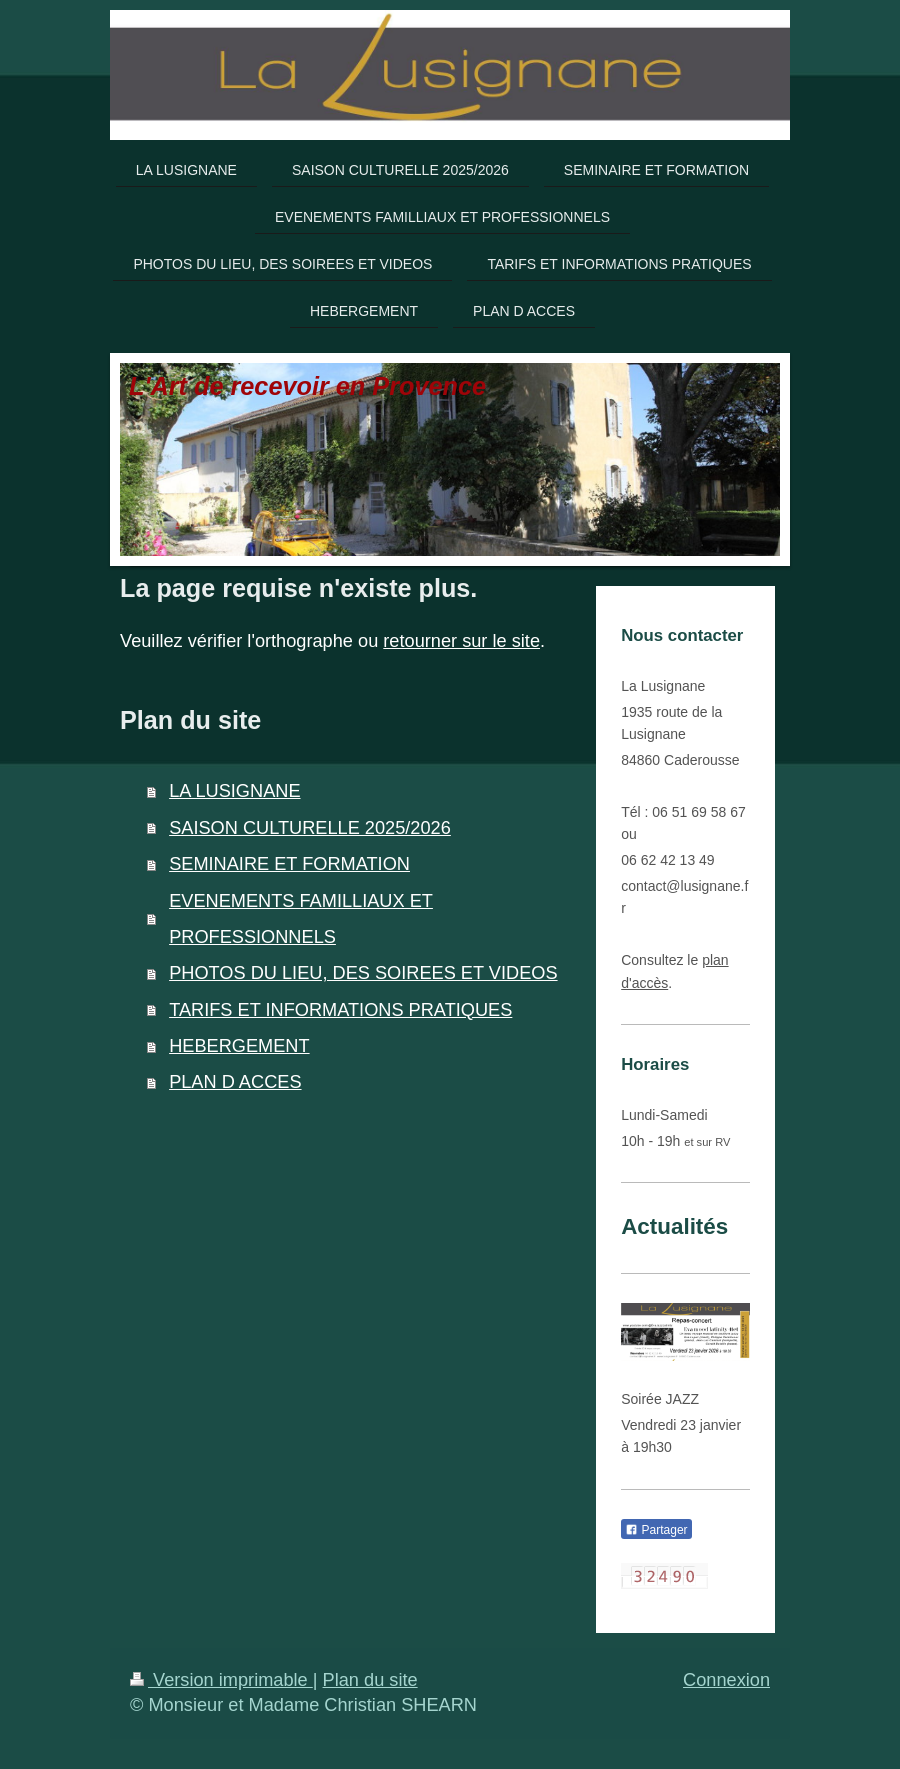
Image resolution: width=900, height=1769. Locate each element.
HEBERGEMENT (239, 1046)
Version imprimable (221, 1680)
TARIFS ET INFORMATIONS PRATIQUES (340, 1010)
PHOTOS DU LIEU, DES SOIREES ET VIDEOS (363, 973)
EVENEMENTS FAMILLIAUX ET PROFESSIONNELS (301, 919)
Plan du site (370, 1680)
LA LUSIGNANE (234, 791)
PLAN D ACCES (235, 1082)
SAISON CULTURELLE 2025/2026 (310, 828)
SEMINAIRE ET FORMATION (289, 864)
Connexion (726, 1680)
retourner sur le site (461, 641)
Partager (656, 1530)
